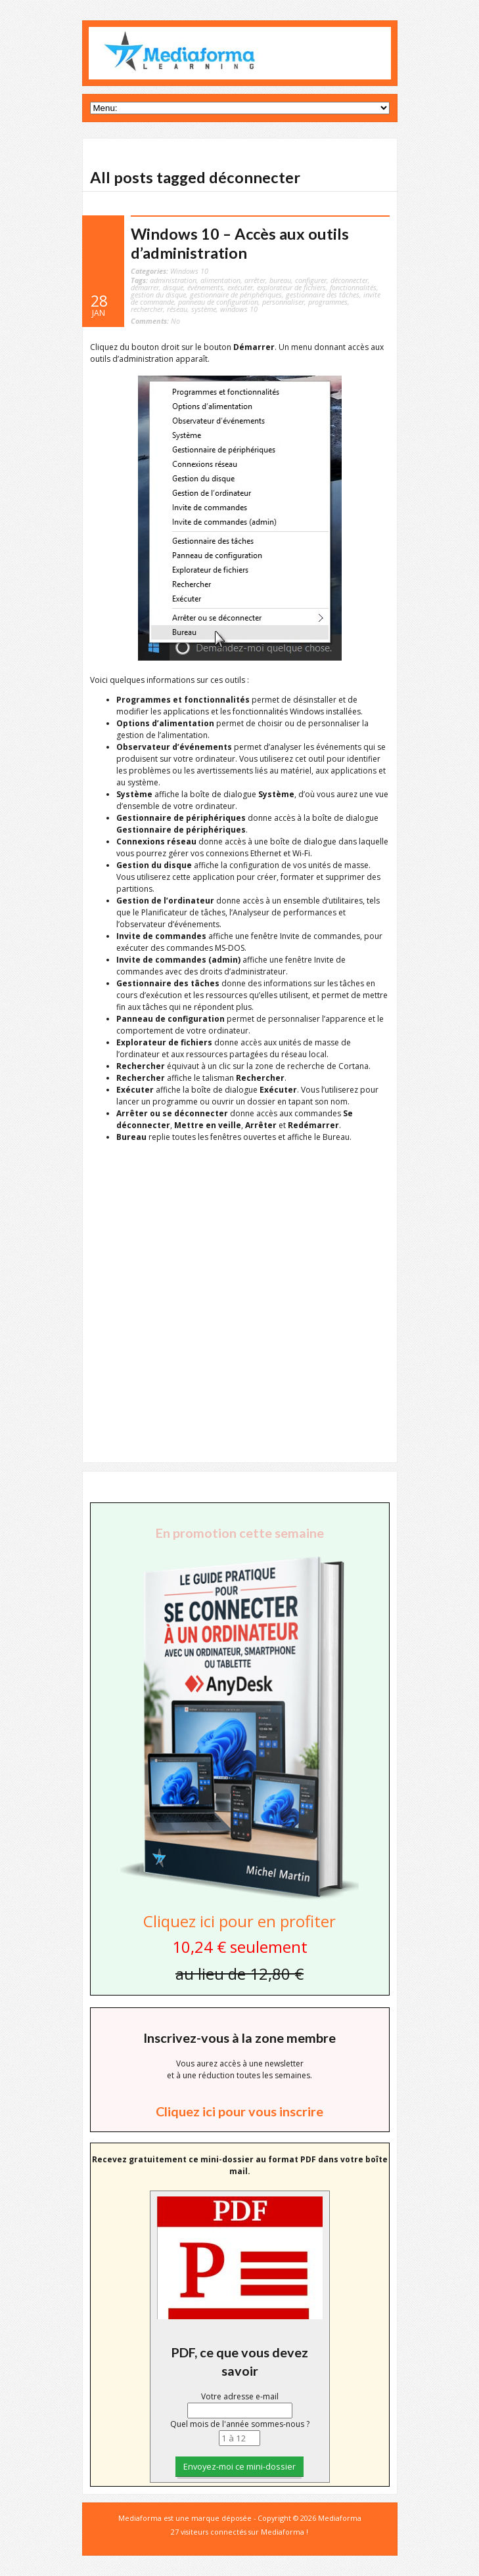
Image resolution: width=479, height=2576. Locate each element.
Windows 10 (189, 271)
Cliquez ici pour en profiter (239, 1921)
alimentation (220, 280)
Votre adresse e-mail (240, 2396)
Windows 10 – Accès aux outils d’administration (240, 243)
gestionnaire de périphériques (236, 294)
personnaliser (283, 302)
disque (173, 287)
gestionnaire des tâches (322, 294)
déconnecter (349, 280)
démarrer (145, 287)
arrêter (254, 280)
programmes (328, 302)
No (155, 321)
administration (173, 280)
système (203, 309)
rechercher (147, 309)
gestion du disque (158, 294)
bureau (280, 280)
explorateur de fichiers (291, 287)
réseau (177, 309)
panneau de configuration (218, 302)
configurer (311, 280)
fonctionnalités (353, 287)
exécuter (240, 287)
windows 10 (239, 309)
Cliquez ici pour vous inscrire (239, 2111)
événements (205, 287)
